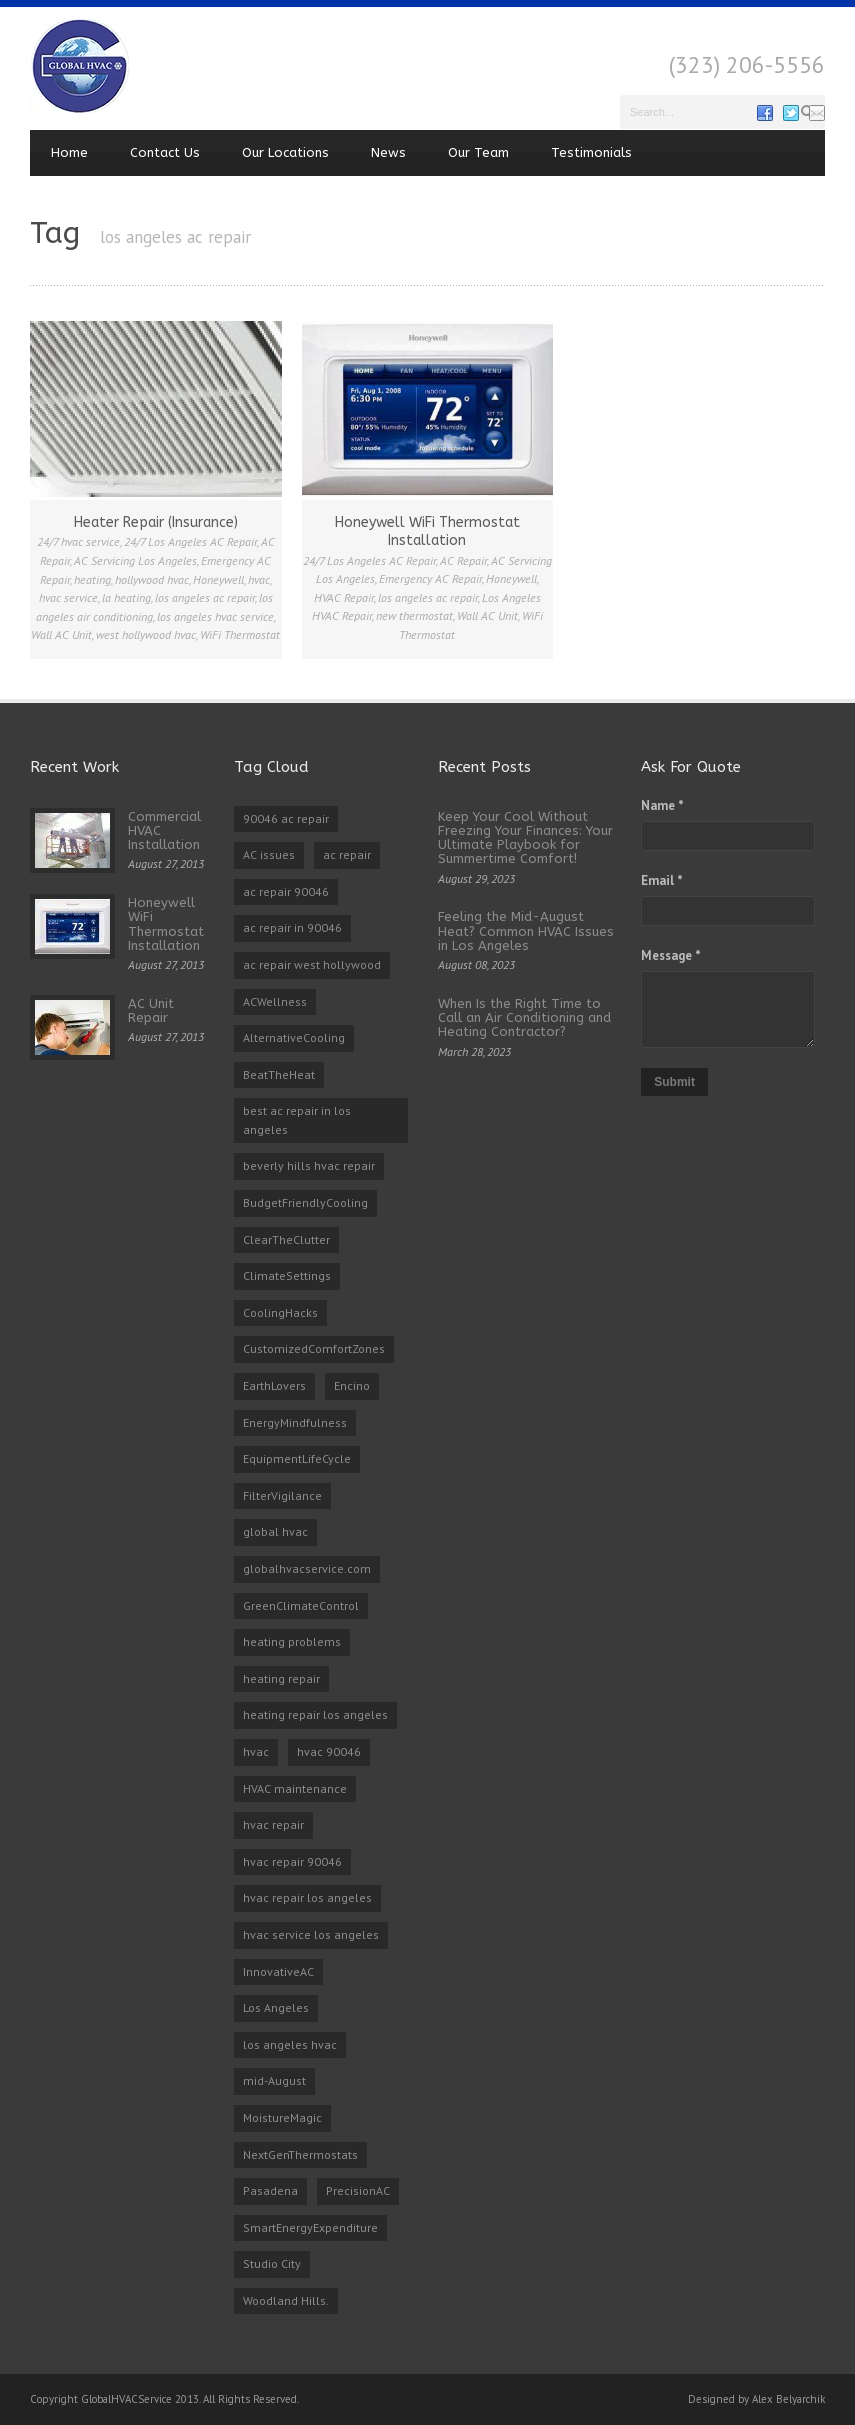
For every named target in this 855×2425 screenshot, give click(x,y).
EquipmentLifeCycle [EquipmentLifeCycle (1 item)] (297, 1458)
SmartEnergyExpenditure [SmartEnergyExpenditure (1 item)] (310, 2227)
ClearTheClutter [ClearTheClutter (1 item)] (286, 1239)
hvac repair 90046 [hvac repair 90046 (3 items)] (292, 1861)
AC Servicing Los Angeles (135, 560)
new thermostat (414, 615)
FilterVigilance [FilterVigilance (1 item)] (282, 1495)
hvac (259, 579)
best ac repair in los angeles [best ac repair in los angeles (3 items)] (297, 1120)
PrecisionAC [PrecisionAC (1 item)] (358, 2190)
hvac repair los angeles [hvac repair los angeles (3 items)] (307, 1897)
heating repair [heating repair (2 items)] (281, 1678)
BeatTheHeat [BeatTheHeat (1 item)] (279, 1074)
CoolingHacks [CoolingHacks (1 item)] (280, 1312)
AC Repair (463, 560)
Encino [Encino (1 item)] (352, 1385)
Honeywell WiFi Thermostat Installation (427, 531)
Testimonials (591, 152)
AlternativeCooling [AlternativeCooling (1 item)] (294, 1037)
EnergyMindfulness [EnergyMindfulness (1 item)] (295, 1422)
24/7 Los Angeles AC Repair (190, 541)
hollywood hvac (152, 579)
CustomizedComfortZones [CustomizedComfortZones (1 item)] (314, 1348)
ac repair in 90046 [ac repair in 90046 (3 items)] (292, 927)
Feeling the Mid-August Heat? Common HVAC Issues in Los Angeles (526, 931)
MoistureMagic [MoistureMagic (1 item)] (282, 2117)
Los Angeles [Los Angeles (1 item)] (276, 2007)
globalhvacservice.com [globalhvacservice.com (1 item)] (307, 1568)
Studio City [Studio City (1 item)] (272, 2263)
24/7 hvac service (78, 541)
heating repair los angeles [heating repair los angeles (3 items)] (315, 1714)
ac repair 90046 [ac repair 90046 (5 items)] (286, 891)
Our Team (478, 152)
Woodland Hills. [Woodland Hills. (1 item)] (286, 2300)
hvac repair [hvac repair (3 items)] (273, 1824)
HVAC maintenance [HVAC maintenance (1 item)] (295, 1788)
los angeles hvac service (215, 616)
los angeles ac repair (205, 597)
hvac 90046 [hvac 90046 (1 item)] (329, 1751)
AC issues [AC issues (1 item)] (269, 854)
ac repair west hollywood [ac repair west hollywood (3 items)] (312, 964)
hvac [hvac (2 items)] (256, 1751)
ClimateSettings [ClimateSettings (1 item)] (287, 1275)
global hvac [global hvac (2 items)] (275, 1531)
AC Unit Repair (151, 1010)
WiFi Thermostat (240, 634)
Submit (674, 1082)
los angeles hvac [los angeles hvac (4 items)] (290, 2044)
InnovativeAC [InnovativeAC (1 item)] (278, 1971)
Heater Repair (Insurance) (156, 522)
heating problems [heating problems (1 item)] (292, 1641)
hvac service (68, 597)
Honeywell (218, 579)
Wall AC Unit (61, 634)
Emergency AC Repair (430, 578)
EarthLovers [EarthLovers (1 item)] (274, 1385)
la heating (126, 597)
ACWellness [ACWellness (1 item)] (275, 1001)
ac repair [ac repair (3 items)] (347, 854)
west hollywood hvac (146, 634)
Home (69, 152)
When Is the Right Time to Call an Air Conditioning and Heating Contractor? (524, 1018)
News (388, 152)
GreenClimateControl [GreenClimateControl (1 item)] (301, 1605)
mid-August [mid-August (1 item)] (274, 2080)
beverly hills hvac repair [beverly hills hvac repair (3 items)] (309, 1165)
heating (92, 579)
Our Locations (285, 152)
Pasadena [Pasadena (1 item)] (270, 2190)
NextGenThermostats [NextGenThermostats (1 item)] (300, 2154)
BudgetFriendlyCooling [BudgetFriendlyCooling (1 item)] (305, 1202)
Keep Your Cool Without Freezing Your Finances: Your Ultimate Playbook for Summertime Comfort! (525, 838)
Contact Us (165, 152)
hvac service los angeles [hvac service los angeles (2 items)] (311, 1934)
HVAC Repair (344, 597)
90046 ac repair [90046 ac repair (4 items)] (286, 818)
